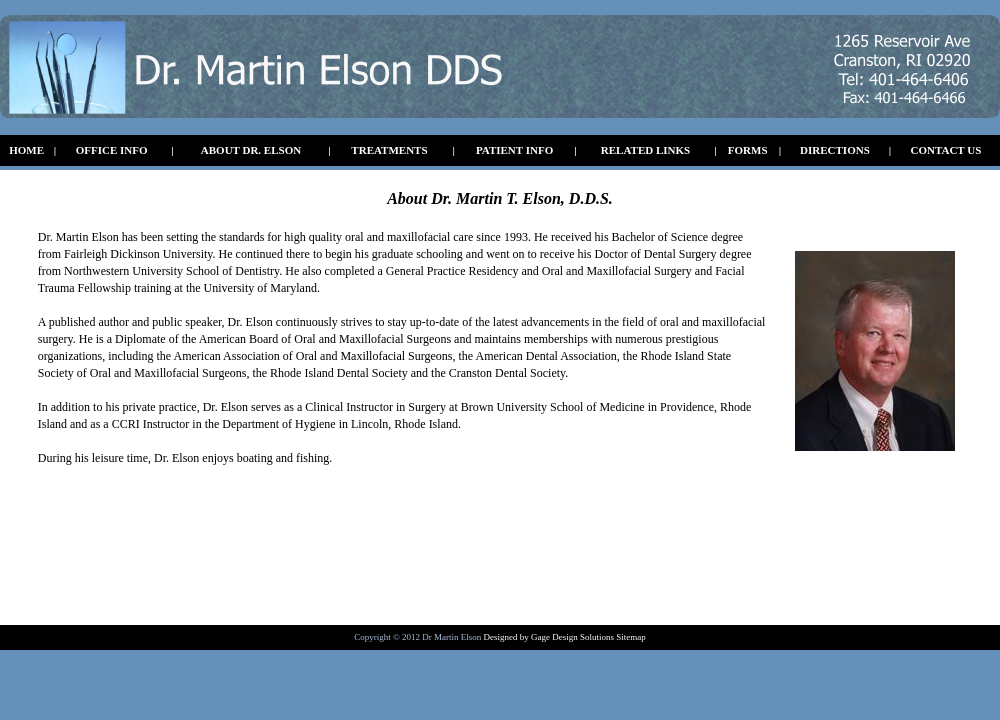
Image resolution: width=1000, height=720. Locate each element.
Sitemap (630, 637)
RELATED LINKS (645, 150)
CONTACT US (946, 150)
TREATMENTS (389, 150)
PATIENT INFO (514, 150)
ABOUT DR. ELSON (251, 150)
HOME (26, 150)
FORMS (748, 150)
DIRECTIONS (835, 150)
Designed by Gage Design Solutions (549, 637)
